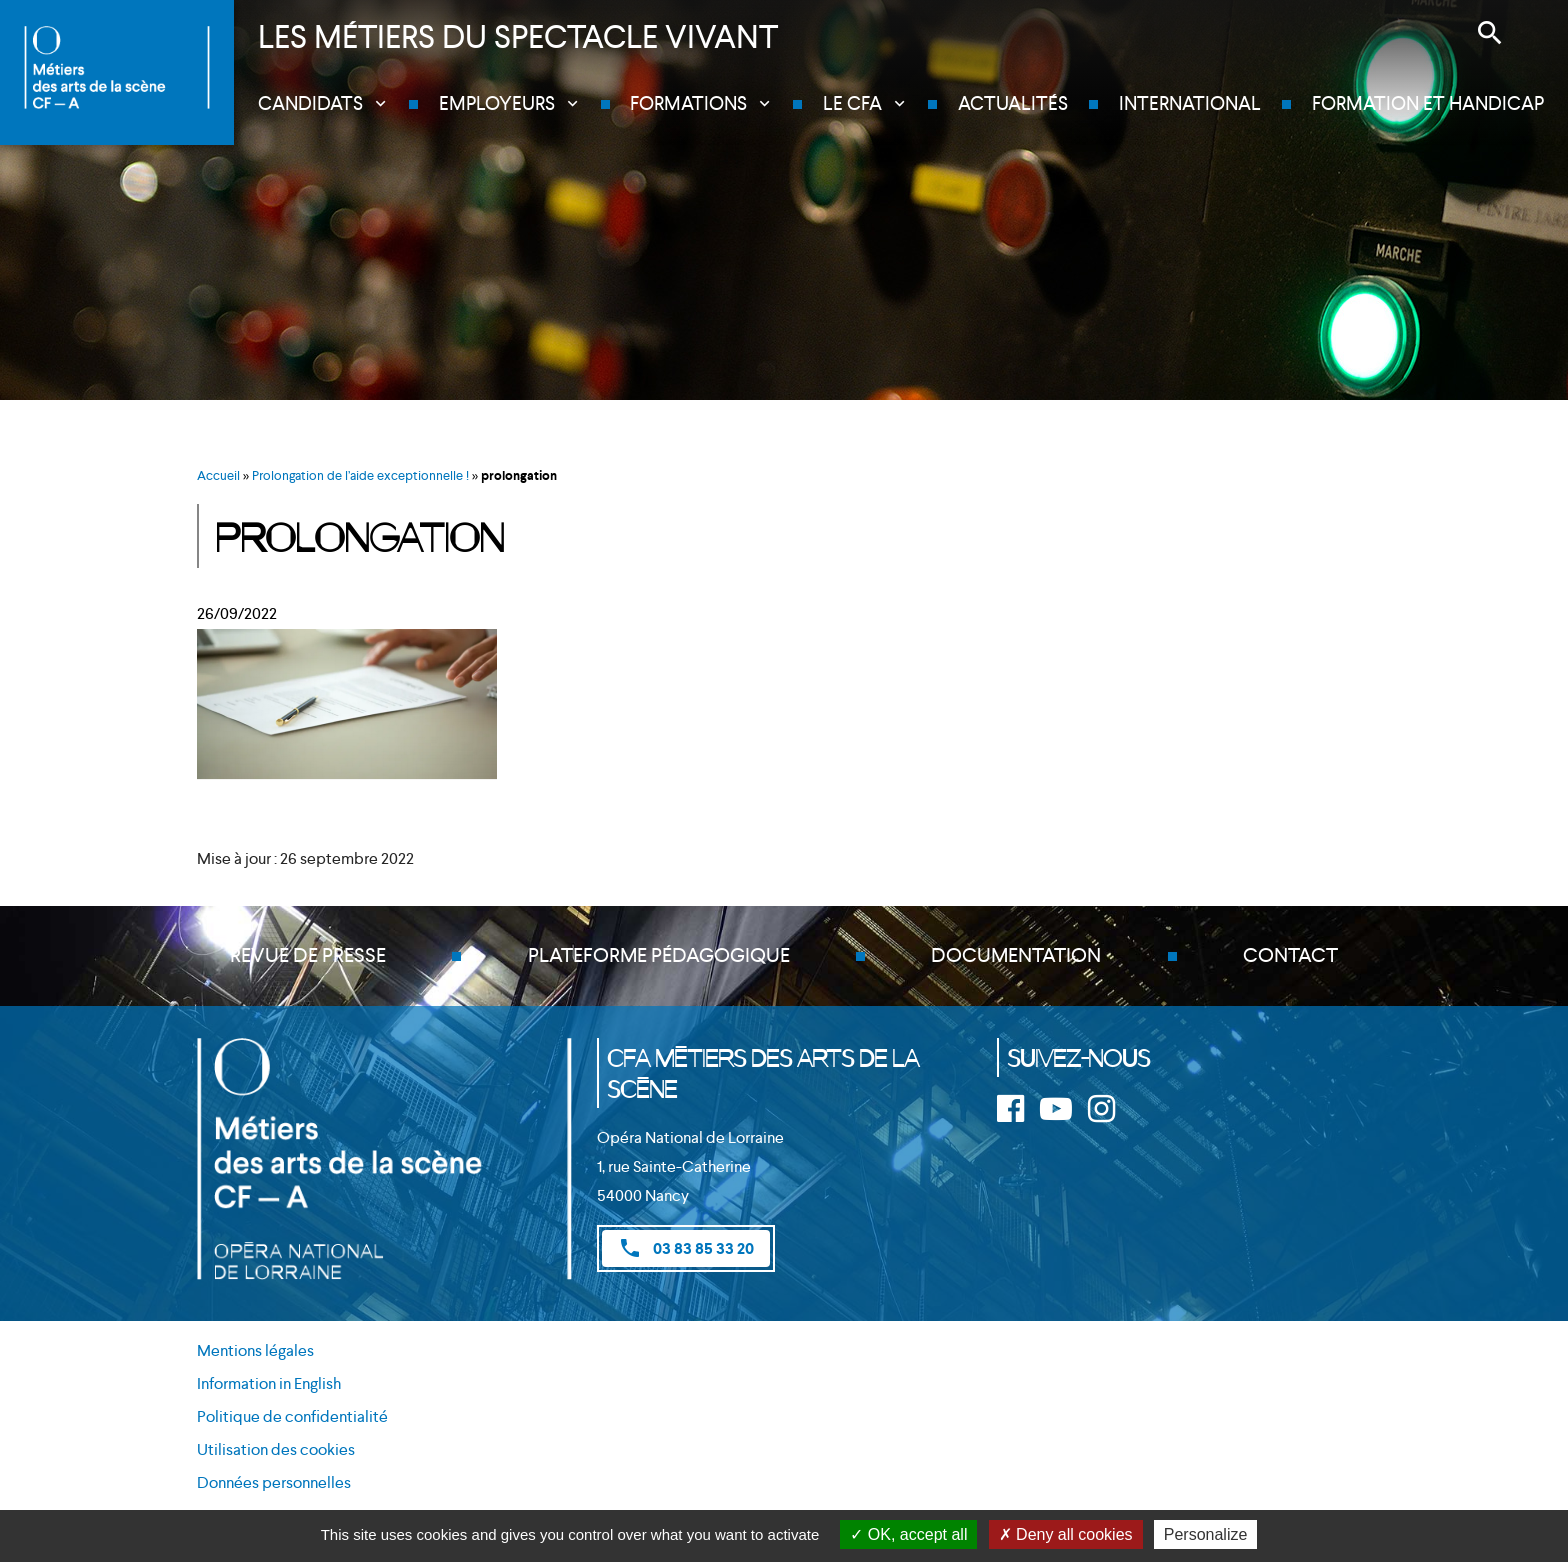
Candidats (311, 103)
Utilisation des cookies (276, 1449)
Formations (689, 103)
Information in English (269, 1384)
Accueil (218, 475)
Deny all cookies (1066, 1534)
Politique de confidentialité (292, 1416)
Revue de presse (308, 956)
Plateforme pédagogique (659, 956)
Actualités (1014, 103)
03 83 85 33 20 (686, 1248)
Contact (1290, 956)
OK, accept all (908, 1534)
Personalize (1206, 1534)
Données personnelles (274, 1482)
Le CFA (853, 103)
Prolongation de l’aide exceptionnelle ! (360, 475)
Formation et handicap (1428, 103)
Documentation (1016, 956)
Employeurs (498, 103)
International (1190, 103)
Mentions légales (255, 1351)
